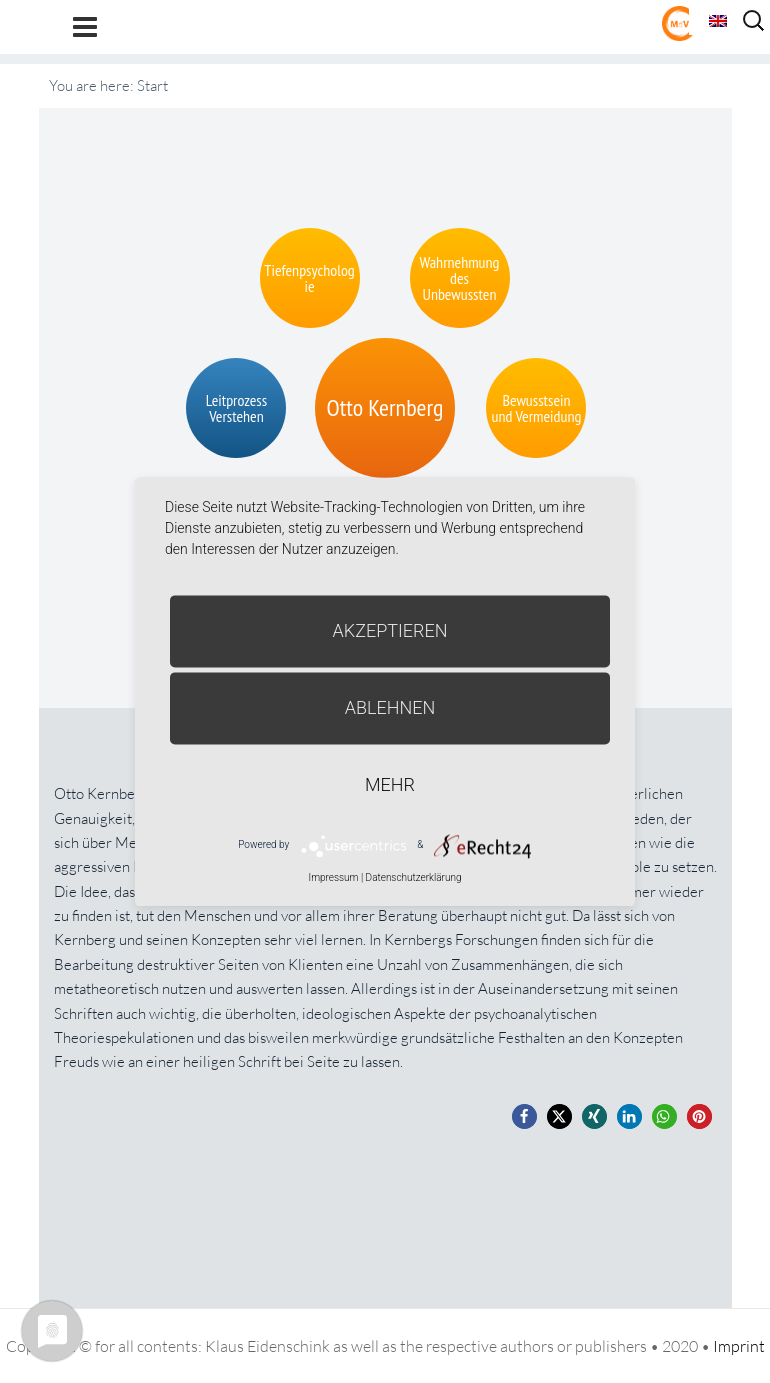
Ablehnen (390, 707)
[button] (524, 1116)
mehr (390, 784)
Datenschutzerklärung (414, 877)
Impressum (333, 877)
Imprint (739, 1346)
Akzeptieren (390, 630)
